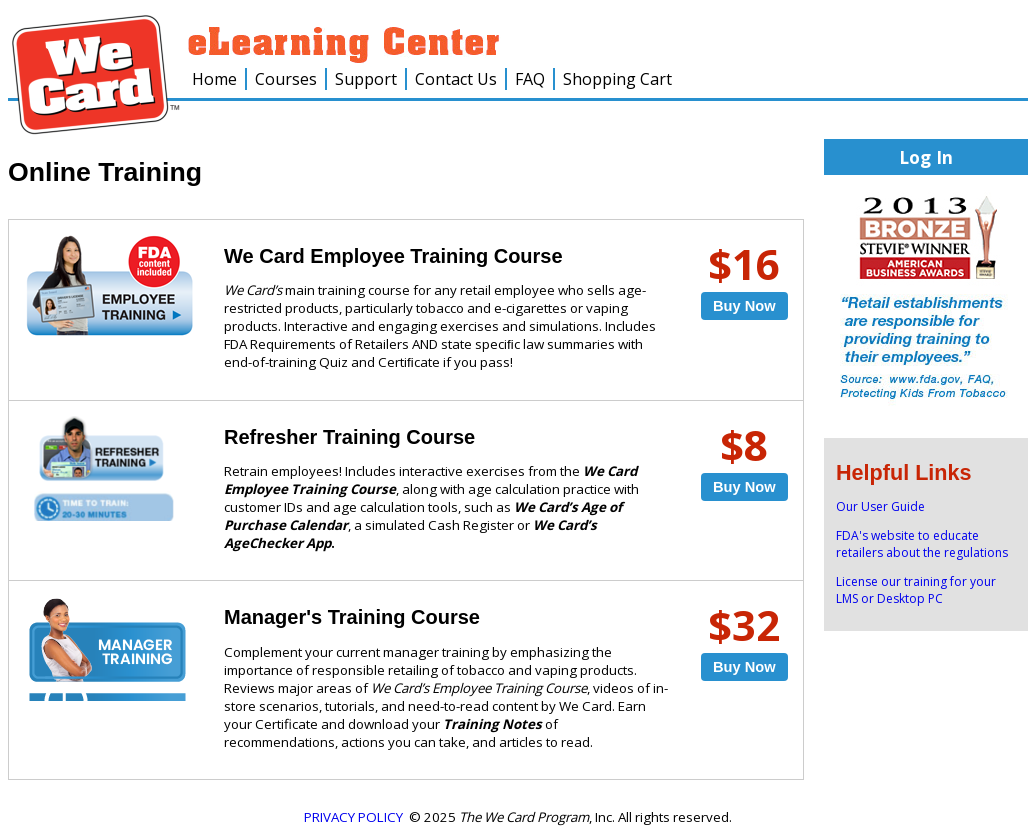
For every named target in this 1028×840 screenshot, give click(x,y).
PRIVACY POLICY (353, 817)
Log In (926, 157)
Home (214, 79)
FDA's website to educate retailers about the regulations (922, 544)
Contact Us (456, 79)
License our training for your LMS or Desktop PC (916, 590)
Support (366, 79)
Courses (286, 79)
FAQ (530, 79)
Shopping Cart (617, 79)
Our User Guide (880, 506)
